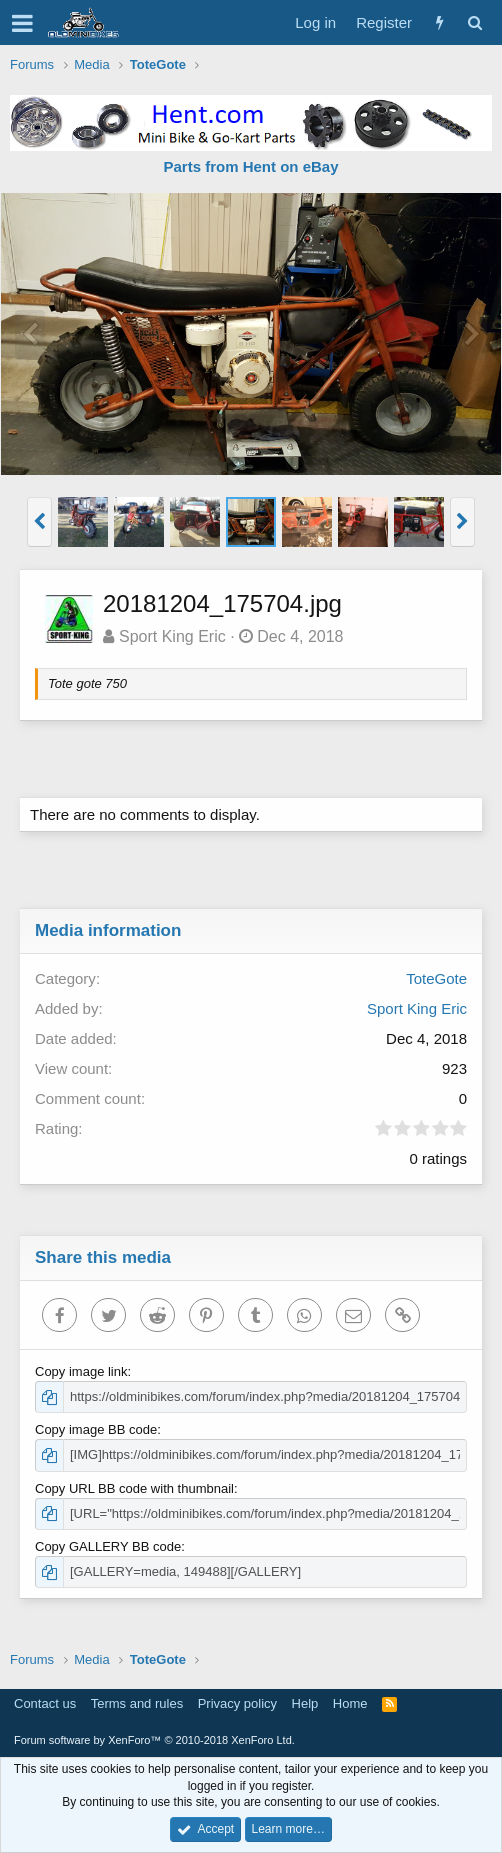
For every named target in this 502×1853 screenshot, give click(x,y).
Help (305, 1703)
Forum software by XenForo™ (154, 1740)
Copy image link (81, 1371)
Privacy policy (237, 1703)
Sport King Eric (172, 636)
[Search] (474, 22)
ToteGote (436, 978)
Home (350, 1703)
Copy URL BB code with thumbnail (134, 1488)
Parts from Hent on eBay (250, 166)
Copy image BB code (96, 1429)
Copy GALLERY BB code (108, 1546)
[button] (22, 23)
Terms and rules (137, 1703)
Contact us (45, 1703)
